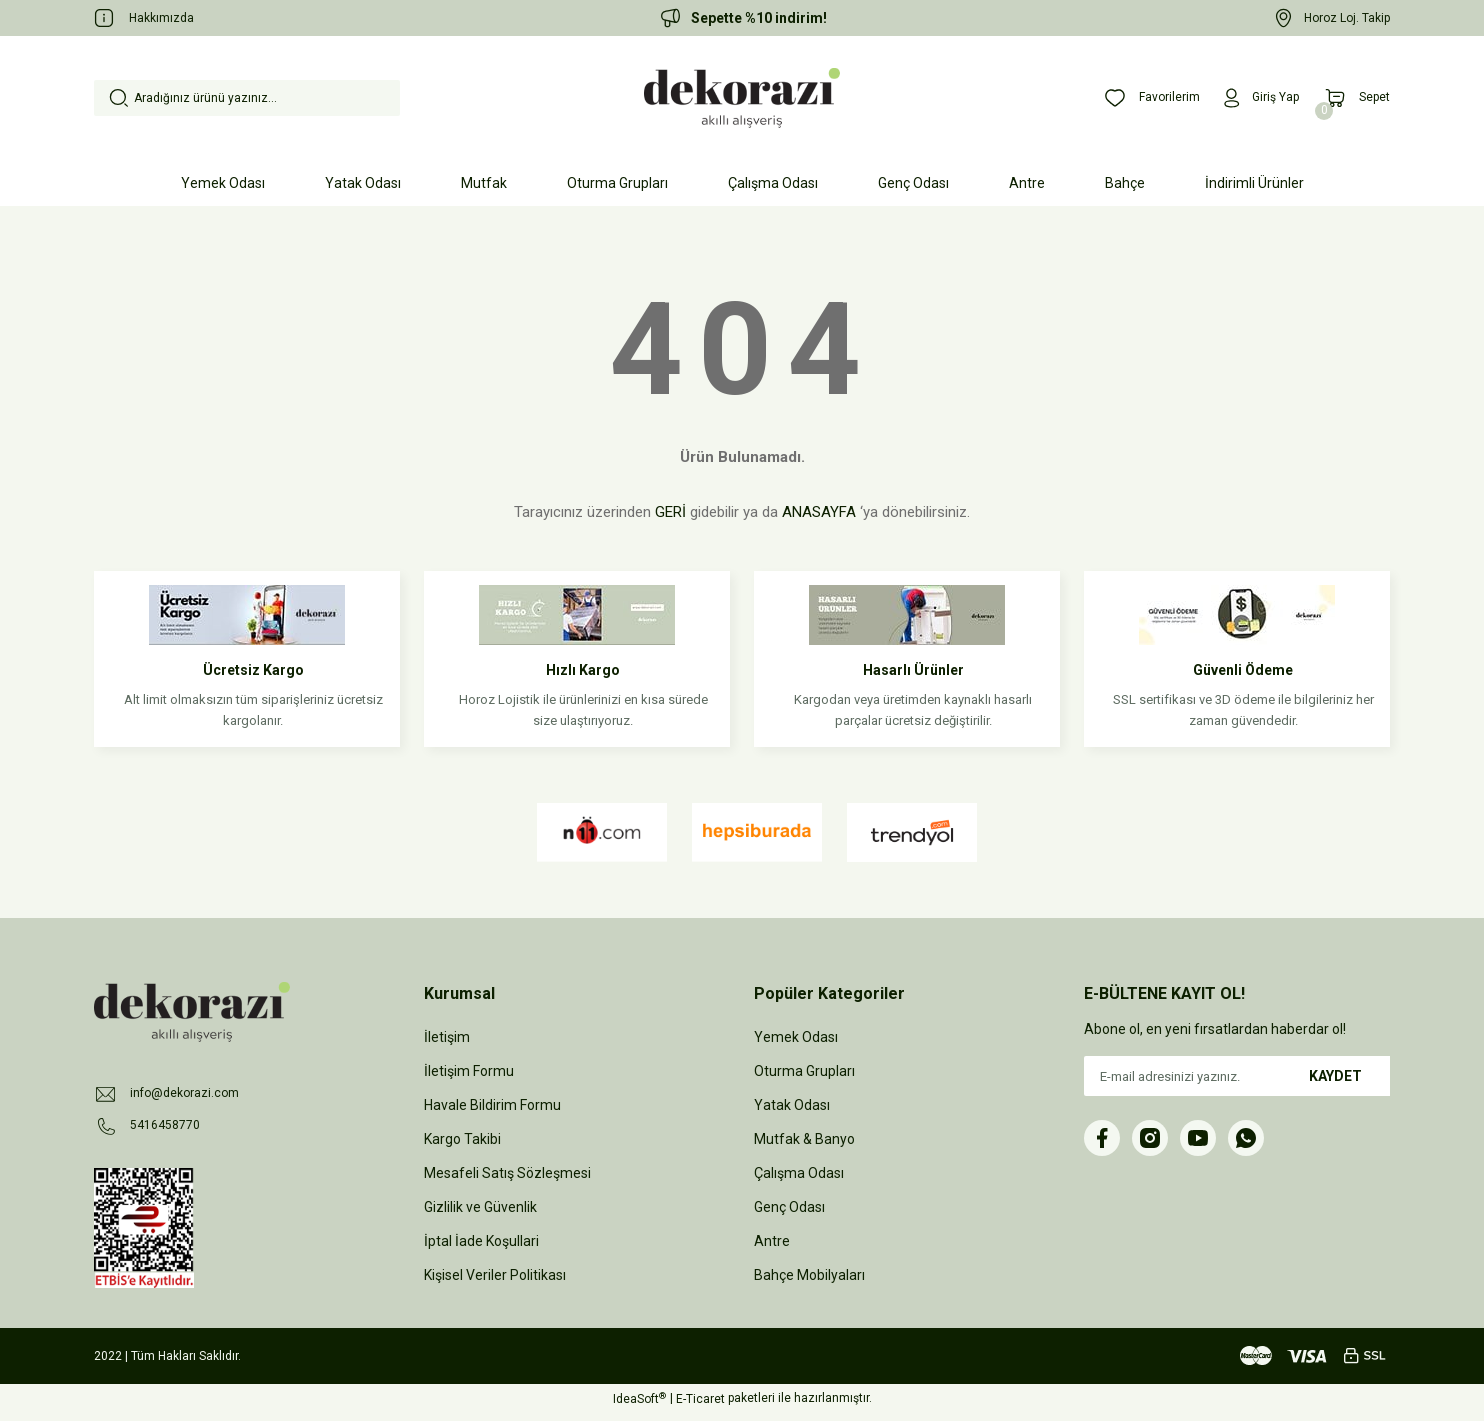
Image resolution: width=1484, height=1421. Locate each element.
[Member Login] (1250, 98)
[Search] (247, 98)
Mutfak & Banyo (804, 1139)
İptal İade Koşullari (481, 1241)
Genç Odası (789, 1207)
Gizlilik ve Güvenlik (480, 1207)
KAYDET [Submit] (1335, 1076)
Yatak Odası (792, 1105)
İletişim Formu (469, 1071)
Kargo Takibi (462, 1139)
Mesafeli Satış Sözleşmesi (507, 1173)
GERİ (670, 512)
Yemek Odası (796, 1037)
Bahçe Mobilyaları (809, 1275)
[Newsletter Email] (1237, 1076)
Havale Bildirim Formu (492, 1105)
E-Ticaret (700, 1407)
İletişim (447, 1037)
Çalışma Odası (799, 1173)
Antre (772, 1241)
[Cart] (1353, 98)
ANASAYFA (819, 512)
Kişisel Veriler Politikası (495, 1275)
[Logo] (742, 98)
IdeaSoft (639, 1407)
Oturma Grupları (804, 1071)
